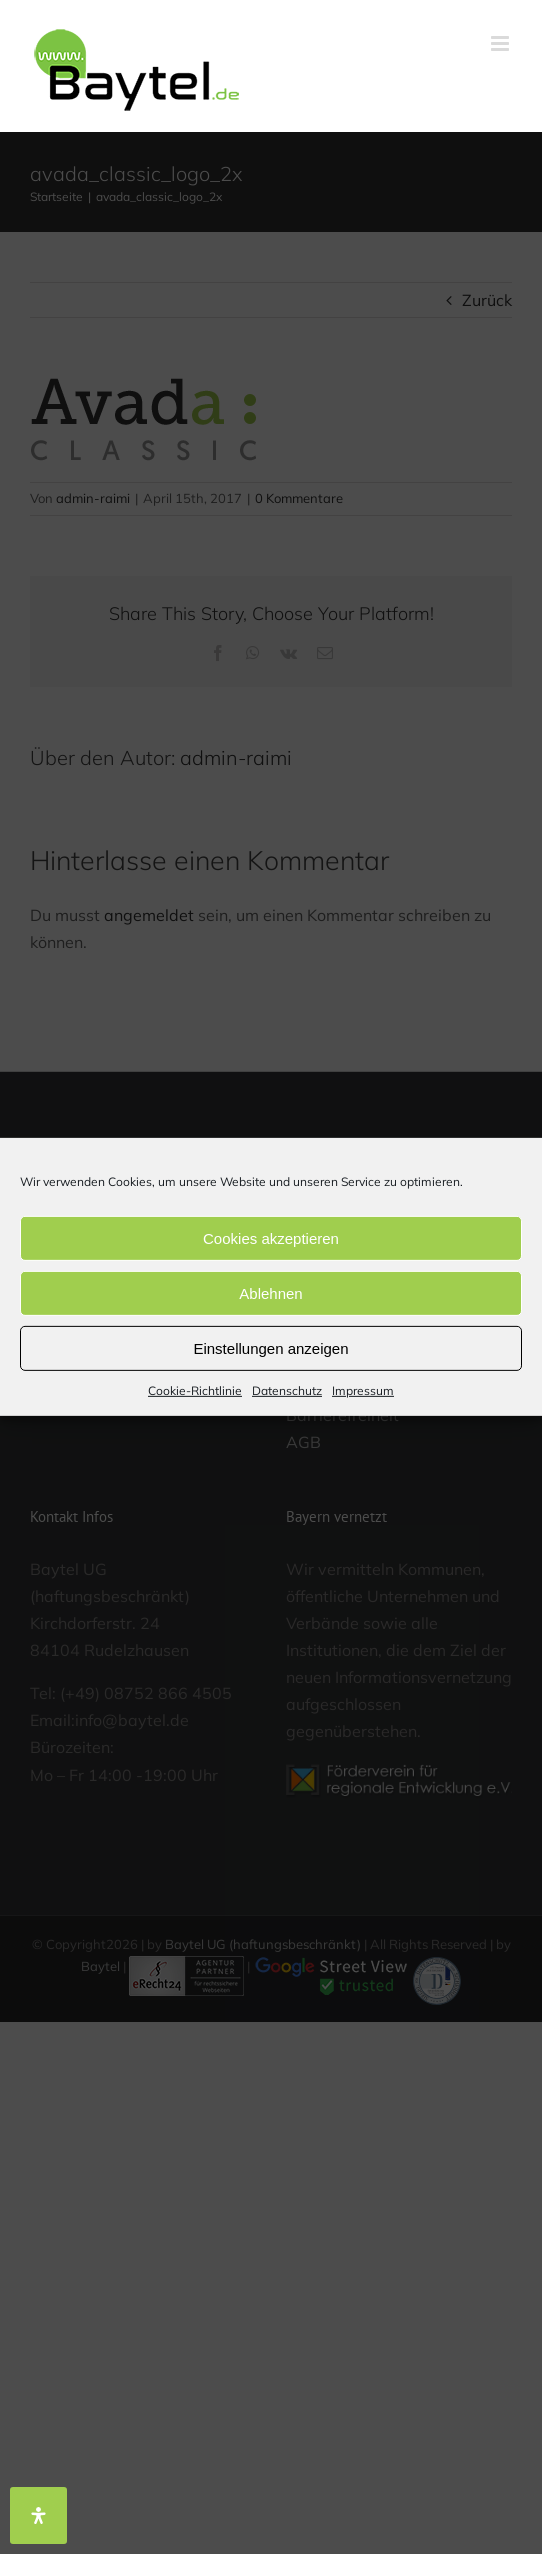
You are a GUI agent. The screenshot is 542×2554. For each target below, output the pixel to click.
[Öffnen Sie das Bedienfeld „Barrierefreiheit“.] (38, 2515)
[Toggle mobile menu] (501, 43)
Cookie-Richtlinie (195, 1390)
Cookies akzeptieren (271, 1237)
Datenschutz (287, 1390)
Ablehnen (270, 1292)
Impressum (363, 1390)
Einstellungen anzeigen (270, 1347)
